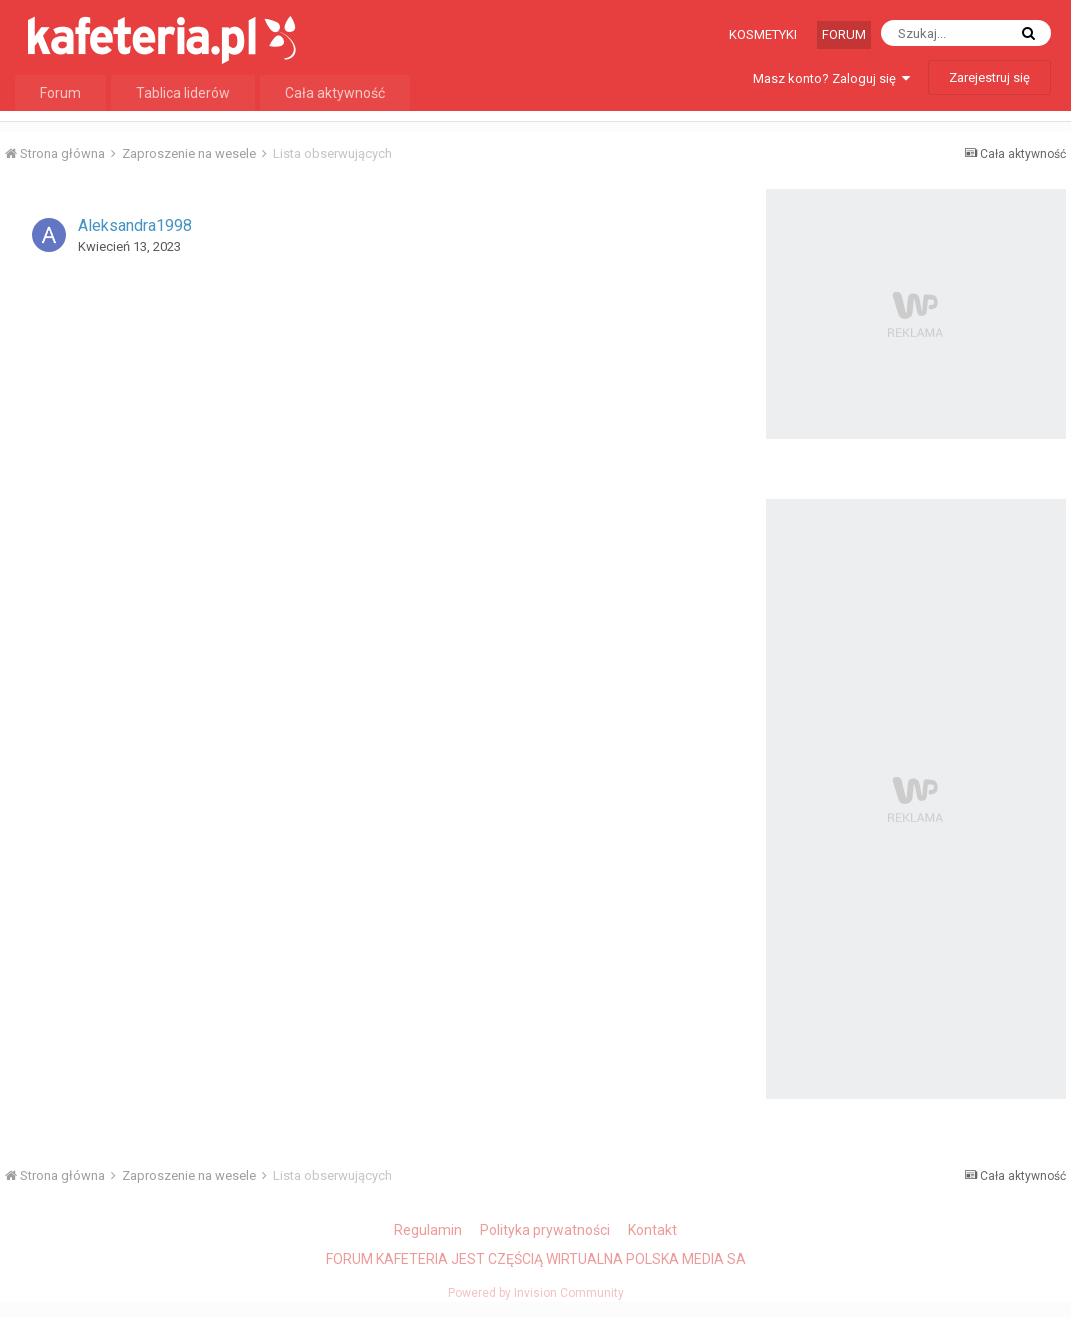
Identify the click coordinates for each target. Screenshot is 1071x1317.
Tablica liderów (183, 93)
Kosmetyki (763, 34)
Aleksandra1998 (135, 225)
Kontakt (652, 1230)
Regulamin (428, 1230)
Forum (844, 34)
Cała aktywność (335, 93)
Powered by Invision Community (536, 1293)
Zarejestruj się (989, 77)
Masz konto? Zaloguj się (831, 78)
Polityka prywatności (545, 1230)
